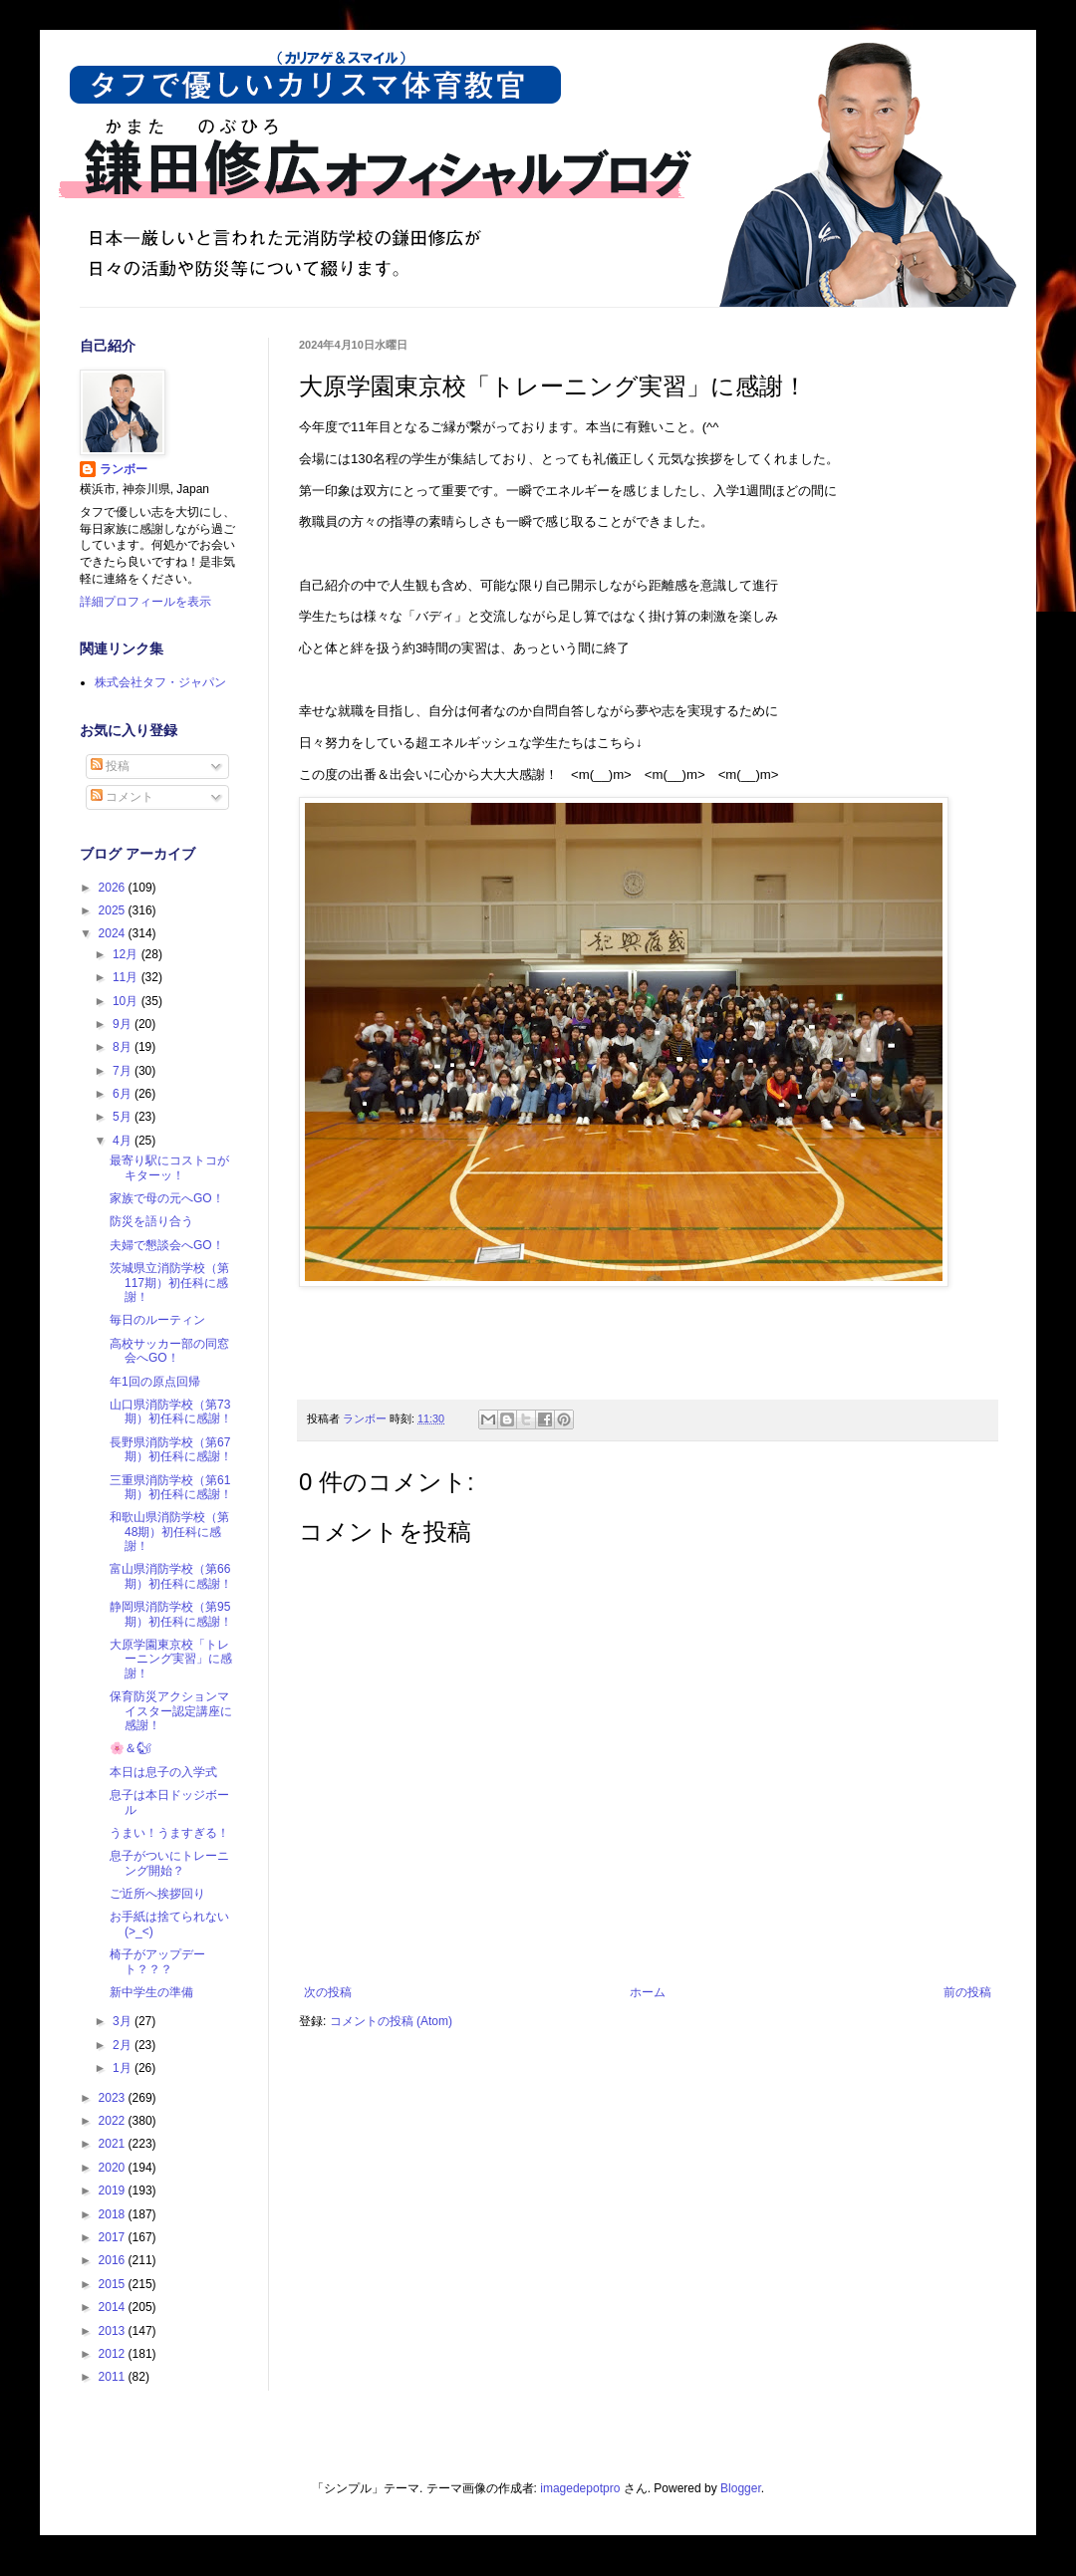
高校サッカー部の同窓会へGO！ (169, 1351)
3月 (123, 2021)
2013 (114, 2331)
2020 (114, 2168)
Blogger (740, 2488)
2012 (114, 2354)
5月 (123, 1117)
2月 (123, 2045)
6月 (123, 1094)
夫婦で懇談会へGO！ (167, 1245)
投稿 (110, 766)
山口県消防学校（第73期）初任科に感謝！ (171, 1411)
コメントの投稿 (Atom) (391, 2021)
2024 (114, 933)
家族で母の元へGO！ (167, 1198)
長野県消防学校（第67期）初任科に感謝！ (171, 1449)
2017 (114, 2237)
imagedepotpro (580, 2488)
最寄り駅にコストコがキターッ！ (169, 1167)
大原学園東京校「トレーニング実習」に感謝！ (171, 1659)
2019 (114, 2190)
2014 (114, 2307)
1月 (123, 2068)
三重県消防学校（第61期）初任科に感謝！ (171, 1487)
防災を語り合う (151, 1221)
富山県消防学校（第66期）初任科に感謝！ (171, 1576)
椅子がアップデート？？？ (157, 1961)
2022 (114, 2121)
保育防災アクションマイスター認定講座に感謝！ (171, 1710)
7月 (123, 1071)
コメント (122, 797)
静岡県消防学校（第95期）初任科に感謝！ (171, 1614)
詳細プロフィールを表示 (145, 602)
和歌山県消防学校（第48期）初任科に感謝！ (169, 1531)
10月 (127, 1001)
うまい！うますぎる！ (169, 1833)
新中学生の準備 (151, 1992)
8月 (123, 1047)
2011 (114, 2377)
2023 (114, 2098)
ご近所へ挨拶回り (157, 1894)
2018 (114, 2214)
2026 (114, 888)
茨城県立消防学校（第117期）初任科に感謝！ (169, 1282)
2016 (114, 2260)
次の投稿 (328, 1992)
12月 (127, 954)
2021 (114, 2144)
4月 (123, 1141)
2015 (114, 2284)
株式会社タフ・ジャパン (160, 682)
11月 (127, 977)
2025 (114, 910)
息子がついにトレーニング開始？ (169, 1863)
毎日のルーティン (157, 1320)
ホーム (648, 1992)
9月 (123, 1024)
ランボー (123, 469)
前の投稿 (967, 1992)
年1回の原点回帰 (155, 1382)
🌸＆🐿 (130, 1748)
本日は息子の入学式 (163, 1772)
